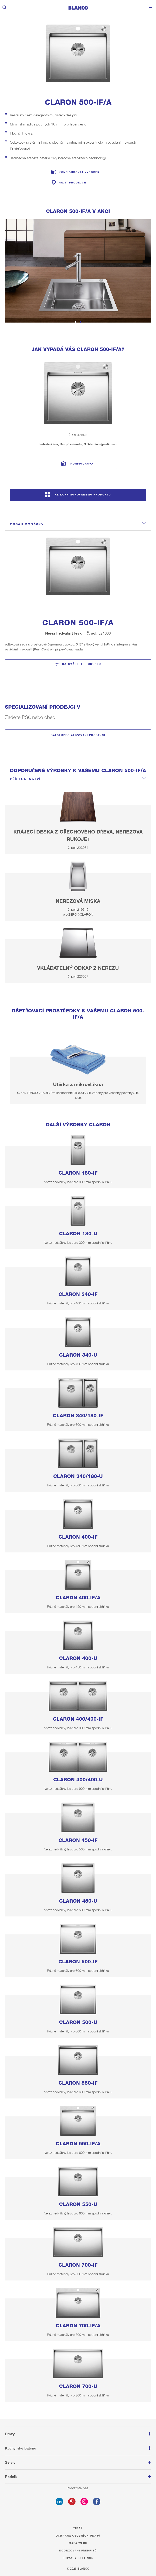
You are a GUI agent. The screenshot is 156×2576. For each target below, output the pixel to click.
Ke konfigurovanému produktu (83, 529)
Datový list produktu (81, 698)
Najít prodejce (72, 217)
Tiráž (78, 2562)
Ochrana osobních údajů (78, 2570)
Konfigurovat (82, 498)
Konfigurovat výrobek (79, 207)
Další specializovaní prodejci (78, 769)
